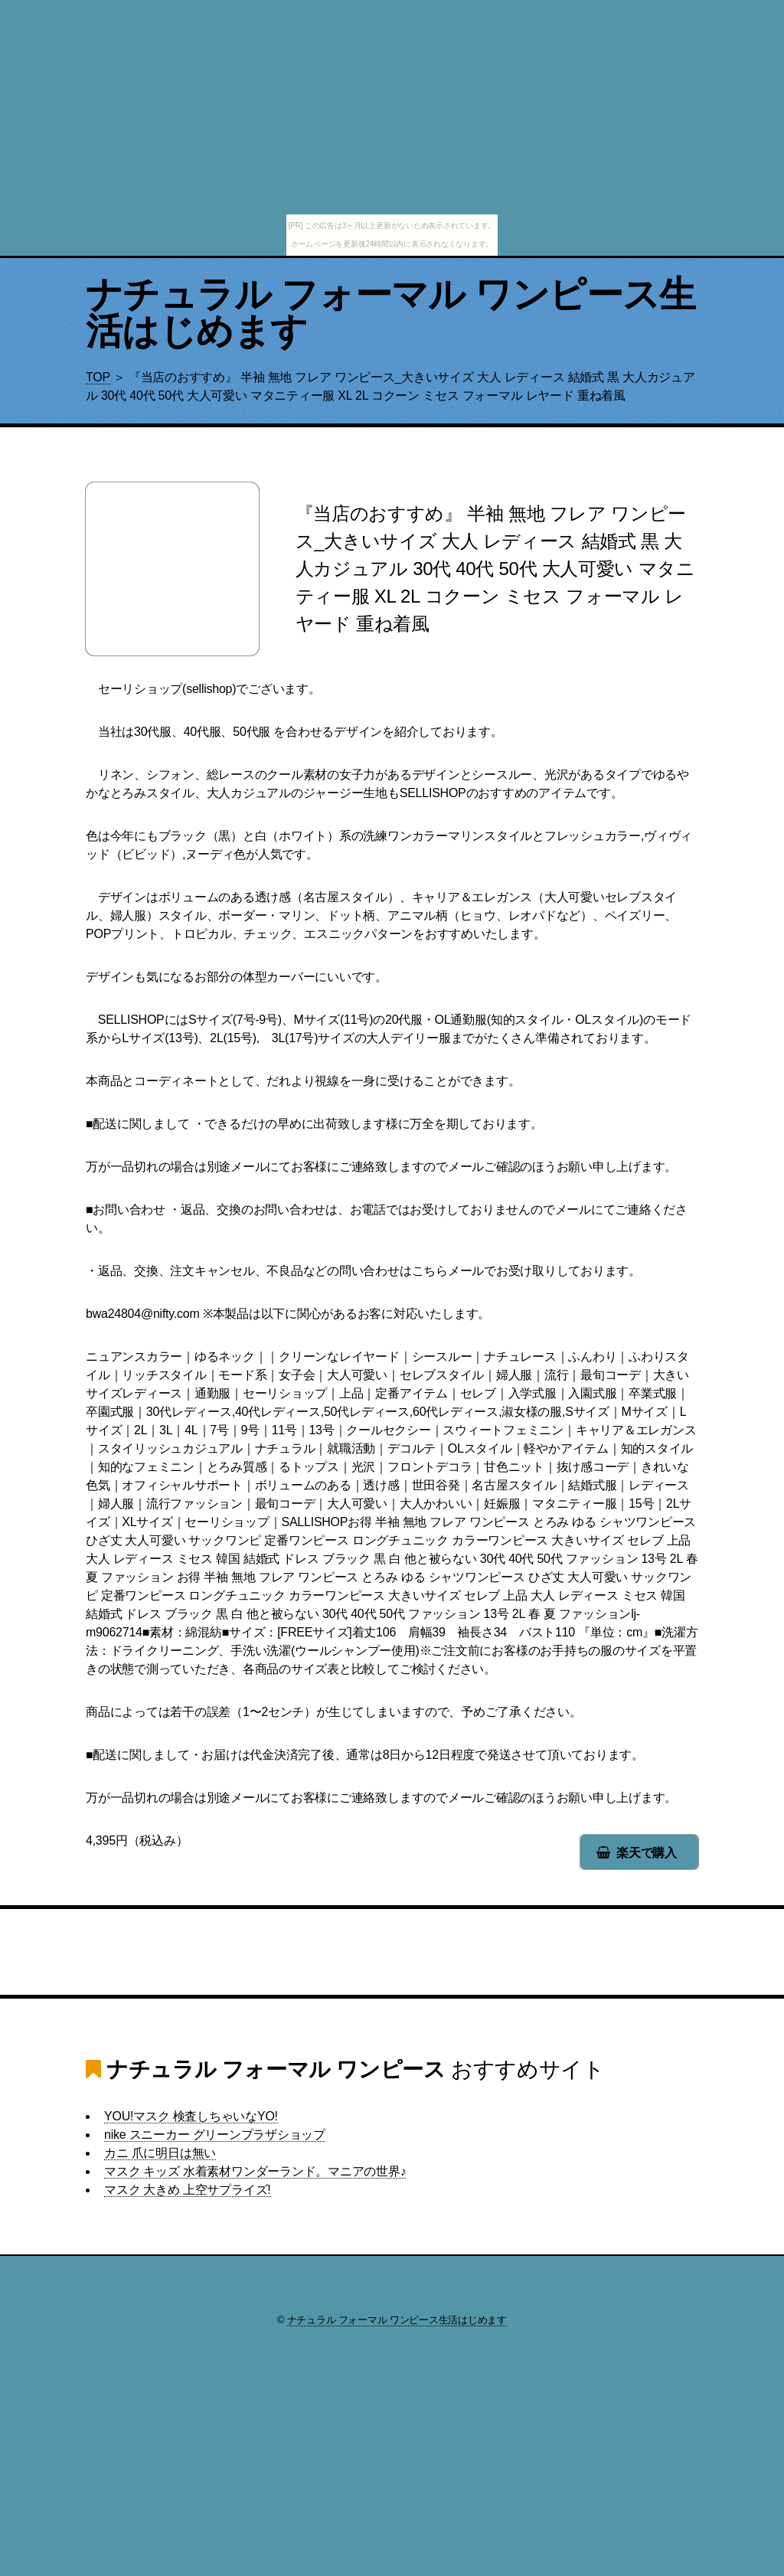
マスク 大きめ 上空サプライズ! (187, 2189)
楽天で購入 (646, 1852)
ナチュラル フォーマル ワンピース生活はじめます (391, 312)
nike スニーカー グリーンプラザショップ (214, 2134)
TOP (98, 377)
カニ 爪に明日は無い (160, 2152)
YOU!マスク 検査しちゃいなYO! (191, 2116)
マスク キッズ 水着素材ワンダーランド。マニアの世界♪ (255, 2171)
